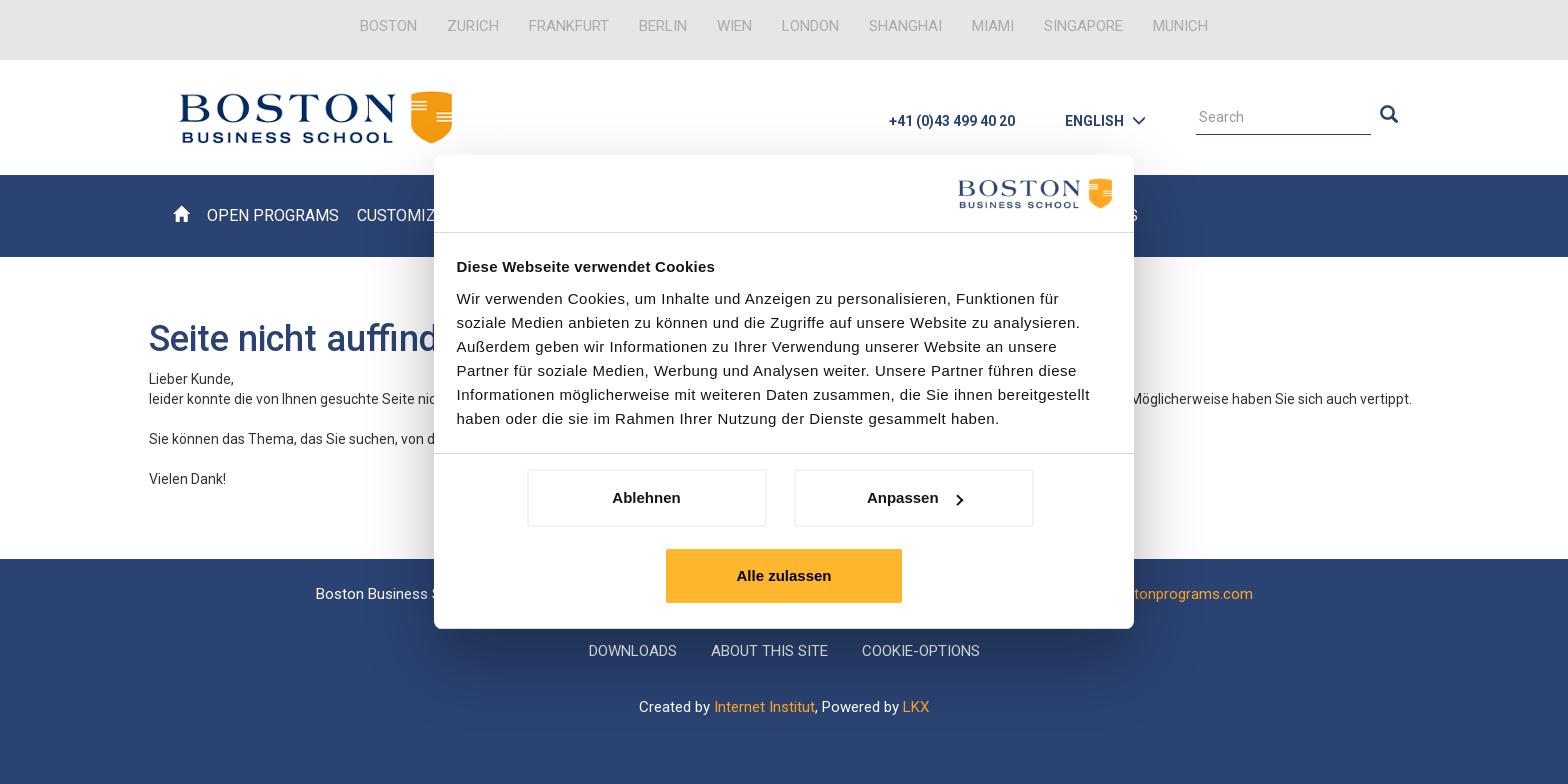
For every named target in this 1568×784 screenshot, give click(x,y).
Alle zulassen (783, 575)
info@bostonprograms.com (1161, 594)
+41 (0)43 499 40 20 (952, 121)
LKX (916, 707)
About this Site (769, 651)
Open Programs (273, 215)
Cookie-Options (921, 651)
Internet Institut (764, 707)
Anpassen (915, 497)
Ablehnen (646, 497)
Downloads (633, 651)
